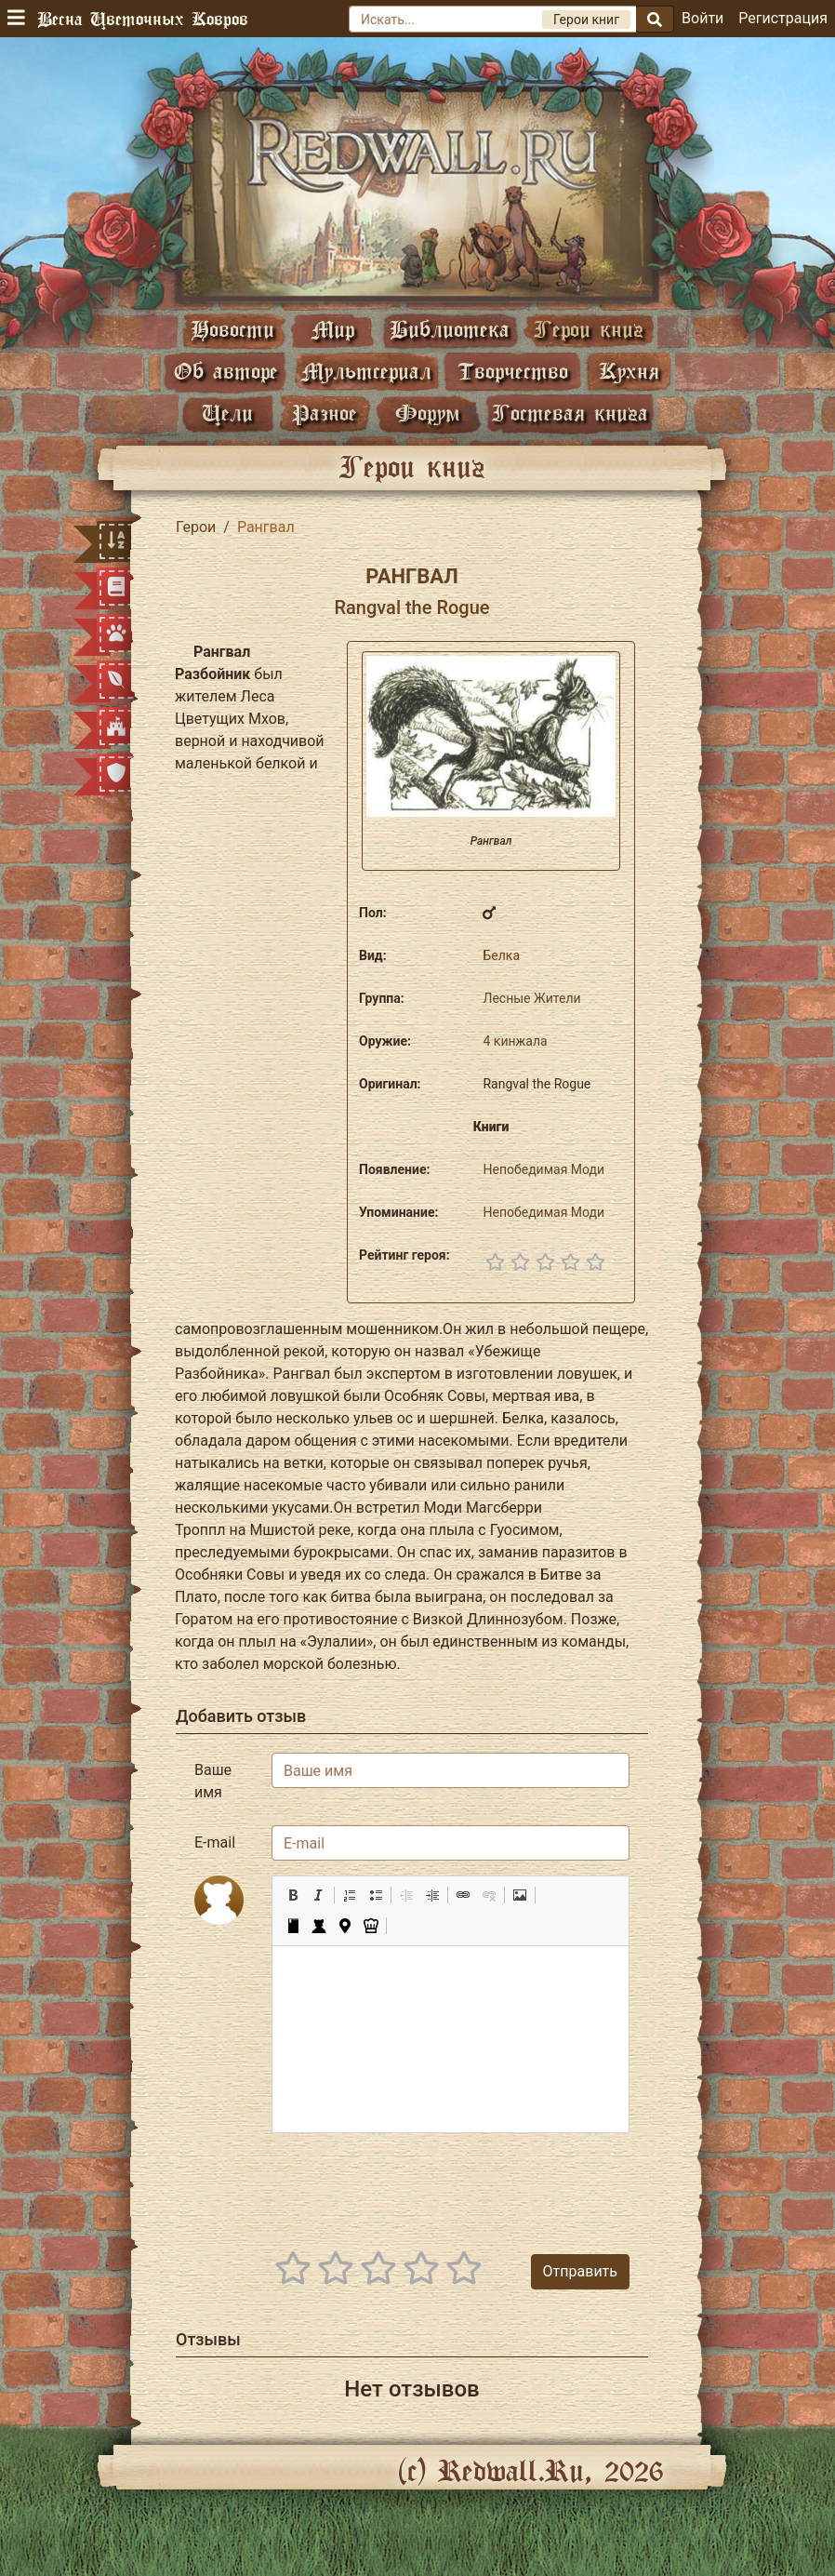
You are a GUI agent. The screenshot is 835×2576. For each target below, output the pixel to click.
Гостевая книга (570, 412)
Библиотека (450, 328)
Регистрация (783, 18)
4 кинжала (515, 1041)
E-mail (214, 1842)
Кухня (629, 370)
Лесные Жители (531, 998)
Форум (427, 412)
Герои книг (588, 328)
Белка (501, 955)
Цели (227, 412)
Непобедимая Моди (543, 1169)
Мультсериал (366, 370)
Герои (196, 527)
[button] (293, 1895)
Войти (702, 18)
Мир (332, 328)
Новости (232, 328)
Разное (324, 412)
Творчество (512, 370)
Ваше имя (213, 1781)
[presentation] (488, 2184)
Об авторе (226, 370)
